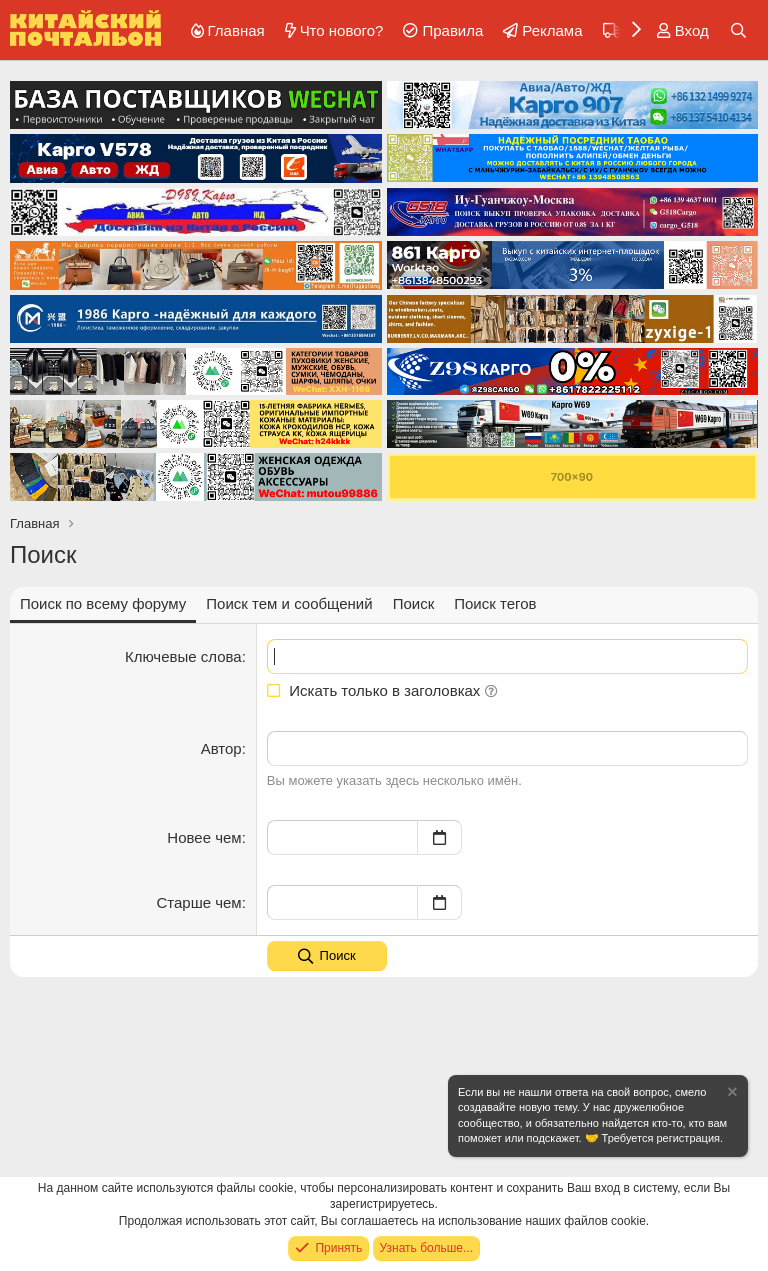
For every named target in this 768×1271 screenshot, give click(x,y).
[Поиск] (738, 30)
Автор (221, 748)
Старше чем (198, 902)
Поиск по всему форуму (103, 603)
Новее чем (204, 837)
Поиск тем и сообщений (289, 603)
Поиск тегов (495, 603)
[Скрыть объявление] (731, 1094)
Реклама (552, 30)
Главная (236, 30)
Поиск (414, 603)
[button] (491, 690)
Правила (452, 30)
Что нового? (342, 30)
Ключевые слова (183, 656)
